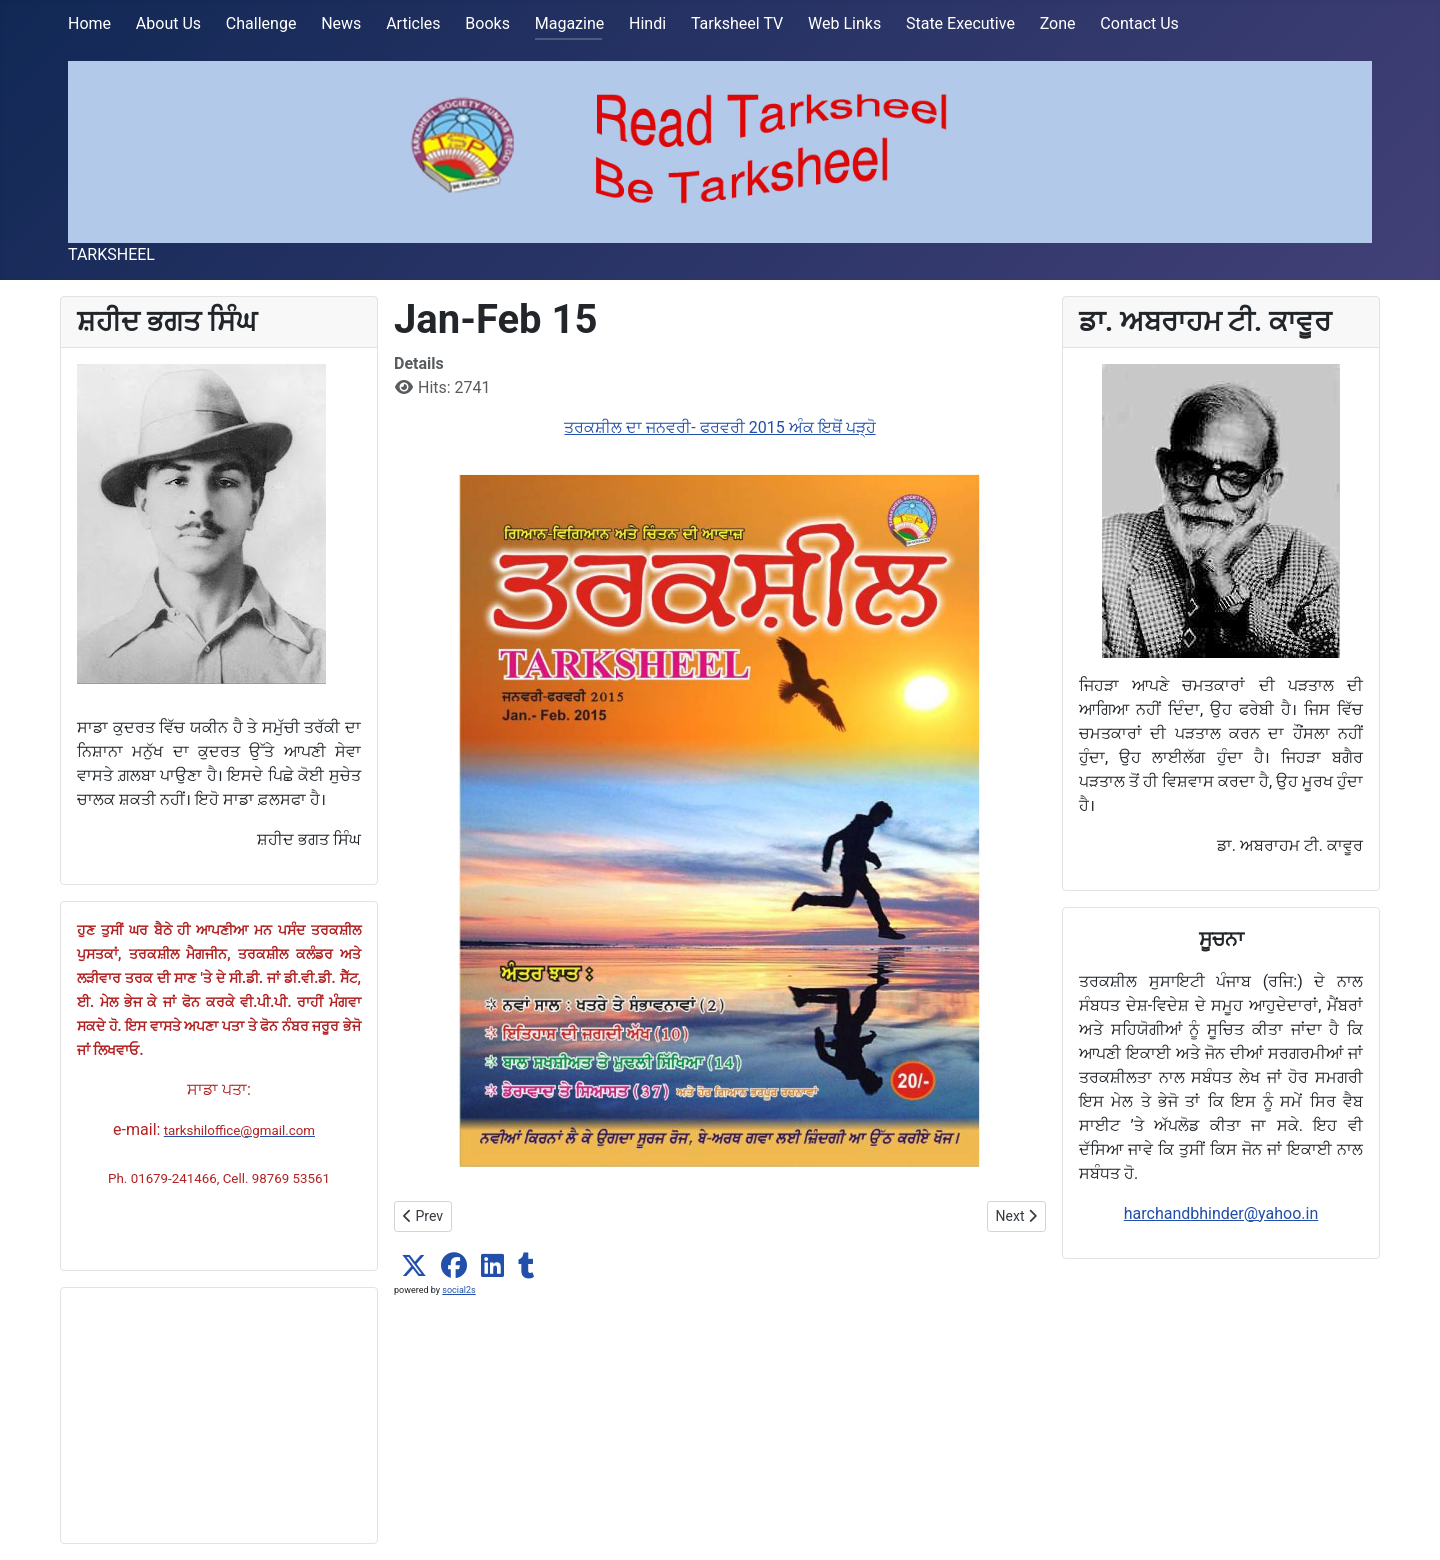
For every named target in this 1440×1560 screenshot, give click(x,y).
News (341, 23)
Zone (1058, 23)
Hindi (647, 23)
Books (487, 23)
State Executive (960, 23)
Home (89, 23)
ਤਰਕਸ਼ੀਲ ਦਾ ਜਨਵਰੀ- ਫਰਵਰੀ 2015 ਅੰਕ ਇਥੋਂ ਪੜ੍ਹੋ (719, 427)
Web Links (844, 23)
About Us (168, 23)
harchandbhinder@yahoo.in (1221, 1213)
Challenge (261, 23)
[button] (414, 1266)
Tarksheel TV (737, 23)
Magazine (570, 23)
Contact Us (1139, 23)
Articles (413, 23)
